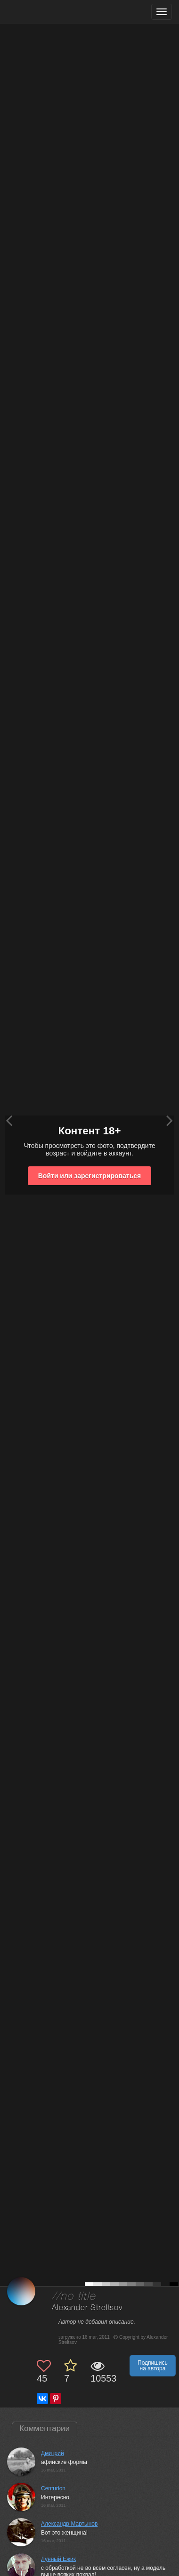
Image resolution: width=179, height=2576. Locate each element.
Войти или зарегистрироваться (89, 1176)
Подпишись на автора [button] (153, 2365)
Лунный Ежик (58, 2559)
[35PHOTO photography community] (44, 12)
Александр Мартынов (69, 2523)
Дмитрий (52, 2453)
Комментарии (44, 2428)
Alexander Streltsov (87, 2307)
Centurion (53, 2488)
